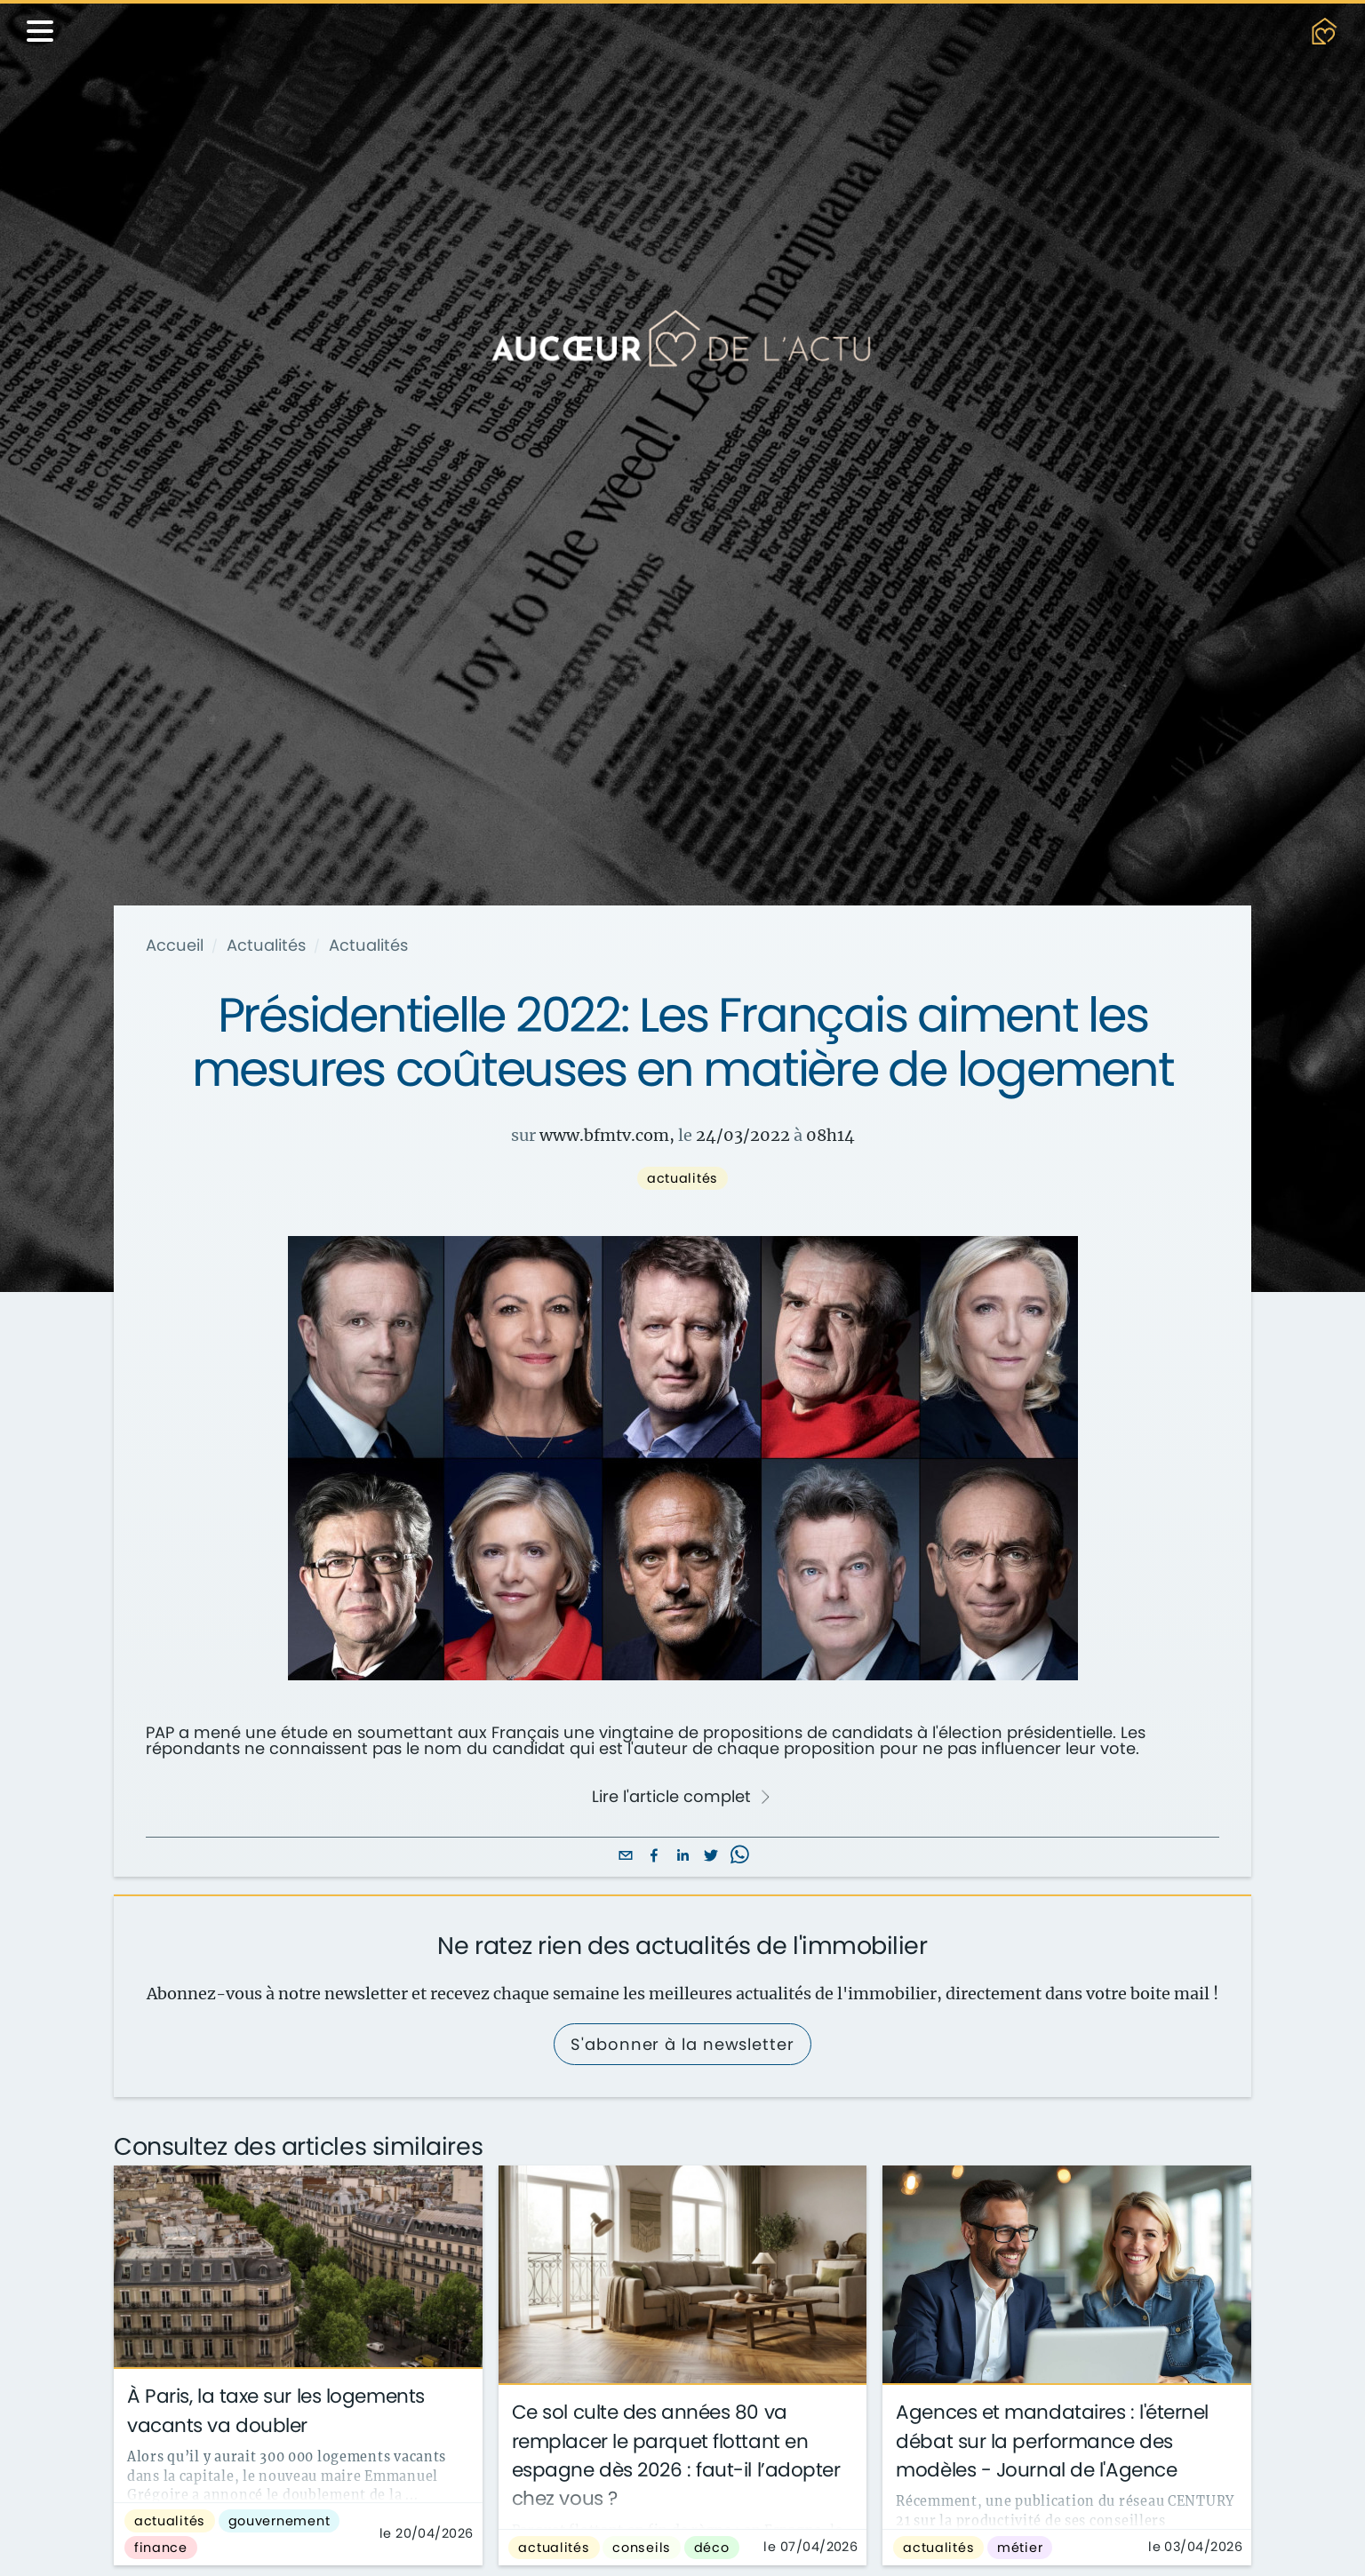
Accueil (175, 945)
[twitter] (711, 1856)
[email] (625, 1856)
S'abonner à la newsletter (682, 2044)
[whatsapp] (739, 1856)
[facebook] (654, 1856)
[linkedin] (682, 1856)
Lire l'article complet (681, 1797)
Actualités (266, 945)
